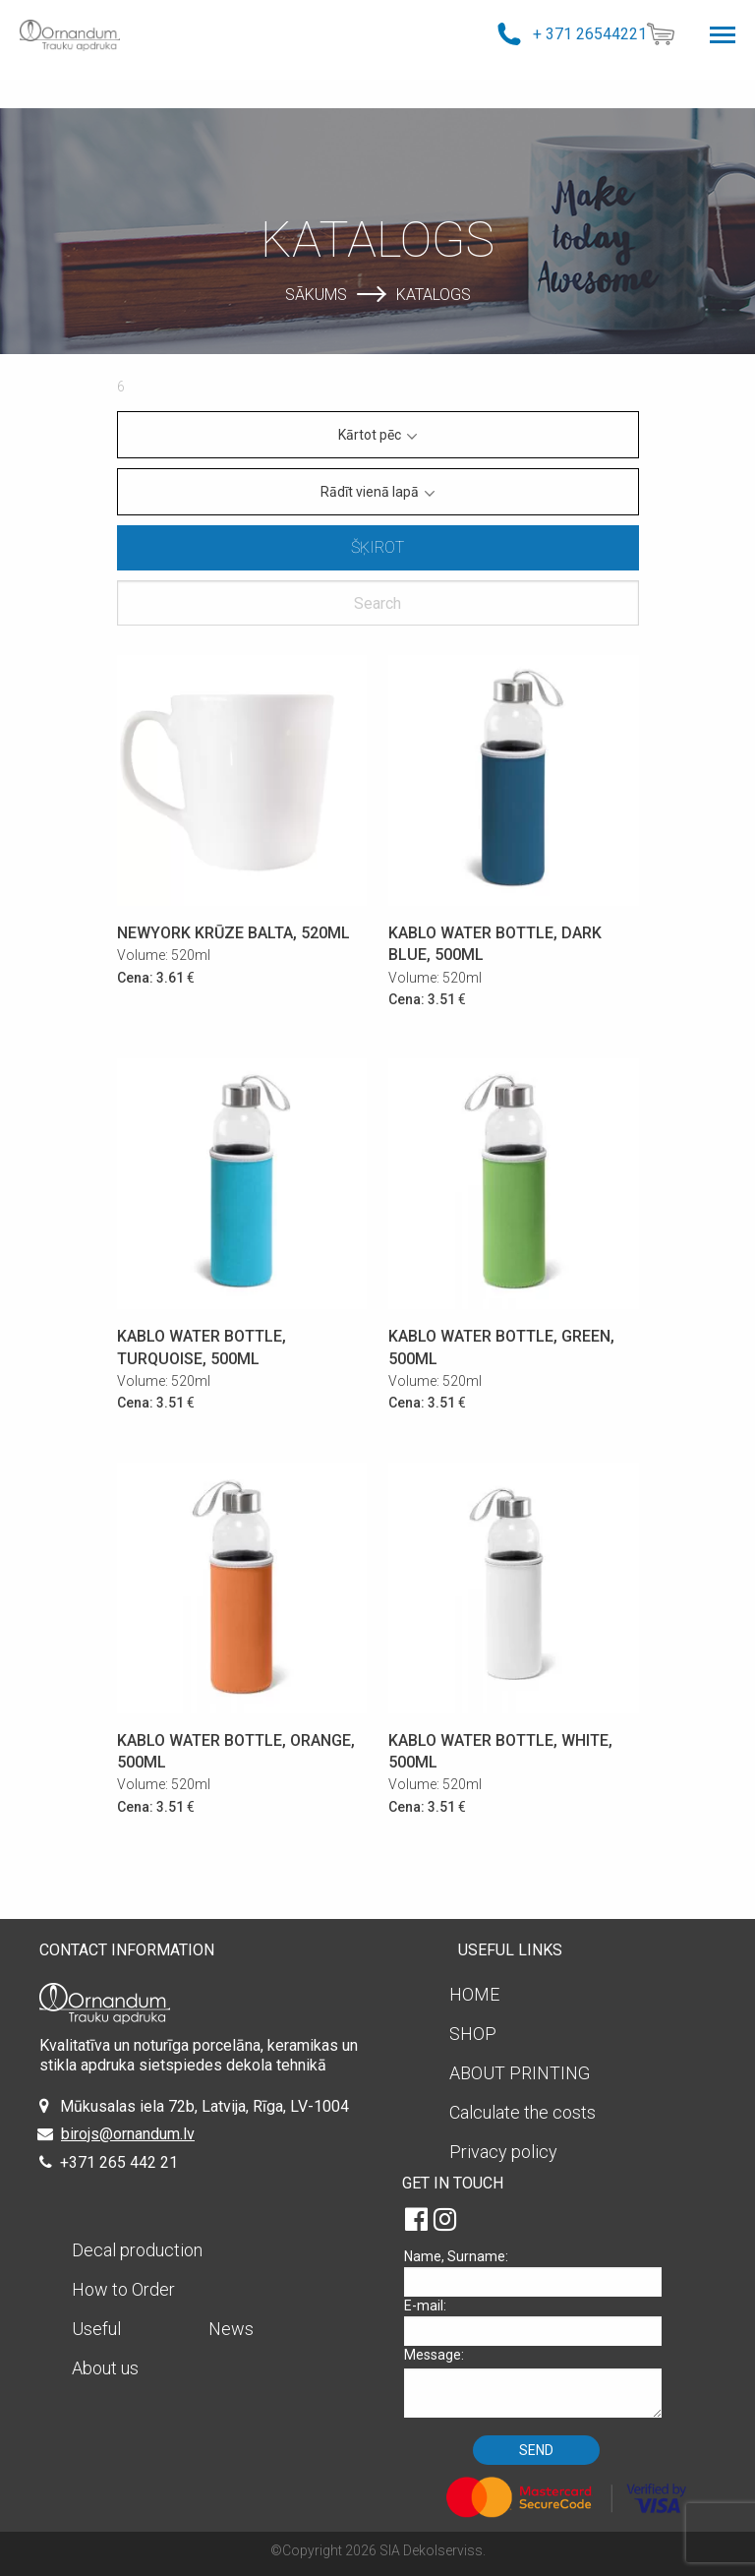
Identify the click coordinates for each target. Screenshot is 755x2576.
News (231, 2328)
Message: (539, 2382)
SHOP (472, 2033)
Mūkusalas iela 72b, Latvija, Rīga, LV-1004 (204, 2106)
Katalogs (433, 293)
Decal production (137, 2250)
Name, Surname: (539, 2272)
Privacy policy (503, 2151)
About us (105, 2368)
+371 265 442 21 (119, 2162)
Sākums (316, 293)
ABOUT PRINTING (519, 2073)
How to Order (123, 2289)
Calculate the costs (522, 2112)
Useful (96, 2328)
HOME (474, 1994)
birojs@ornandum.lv (128, 2134)
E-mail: (539, 2322)
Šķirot (377, 547)
